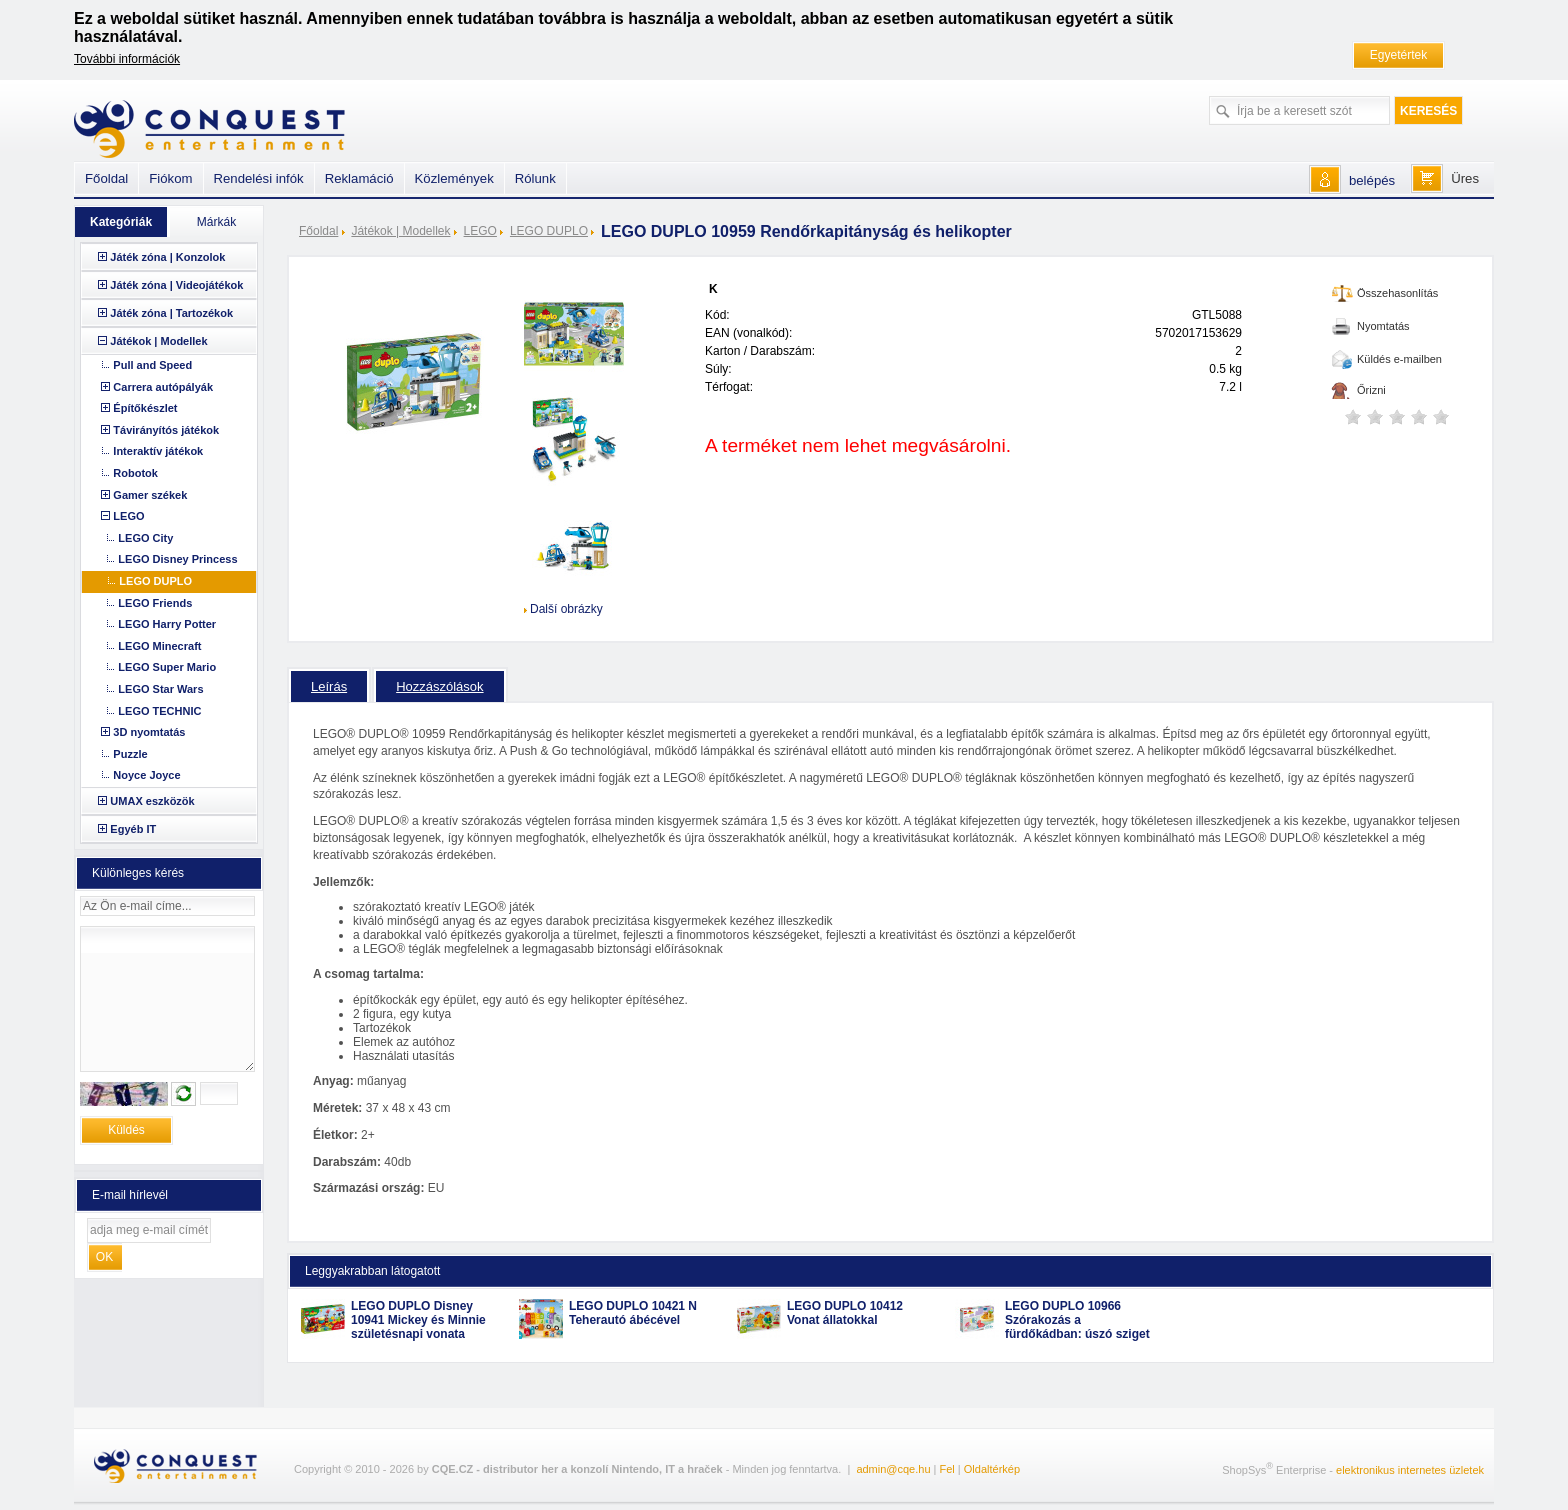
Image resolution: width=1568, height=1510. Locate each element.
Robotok (135, 473)
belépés (1372, 180)
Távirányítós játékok (166, 430)
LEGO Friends (155, 603)
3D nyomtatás (149, 732)
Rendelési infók (259, 178)
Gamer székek (150, 495)
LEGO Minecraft (159, 646)
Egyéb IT (133, 829)
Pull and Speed (152, 365)
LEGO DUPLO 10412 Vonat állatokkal (845, 1313)
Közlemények (454, 178)
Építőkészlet (145, 408)
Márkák (216, 222)
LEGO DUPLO (549, 231)
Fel (947, 1469)
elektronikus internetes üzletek (1410, 1470)
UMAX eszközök (152, 801)
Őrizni (1371, 390)
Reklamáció (359, 178)
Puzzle (130, 754)
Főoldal (318, 231)
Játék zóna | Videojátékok (176, 285)
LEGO (480, 231)
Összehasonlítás (1397, 293)
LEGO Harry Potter (167, 624)
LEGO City (145, 538)
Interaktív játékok (158, 451)
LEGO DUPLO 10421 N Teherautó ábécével (633, 1313)
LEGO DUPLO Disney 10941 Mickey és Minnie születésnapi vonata (418, 1320)
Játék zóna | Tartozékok (171, 313)
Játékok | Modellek (400, 231)
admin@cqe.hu (893, 1469)
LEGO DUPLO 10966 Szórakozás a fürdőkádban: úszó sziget (1077, 1320)
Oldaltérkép (992, 1469)
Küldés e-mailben (1399, 359)
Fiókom (170, 178)
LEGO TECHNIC (159, 711)
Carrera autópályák (163, 387)
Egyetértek (1398, 55)
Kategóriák (121, 222)
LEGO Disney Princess (177, 559)
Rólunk (535, 178)
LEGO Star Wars (160, 689)
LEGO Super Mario (167, 667)
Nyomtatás (1383, 326)
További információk (127, 59)
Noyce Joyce (146, 775)
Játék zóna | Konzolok (167, 257)
